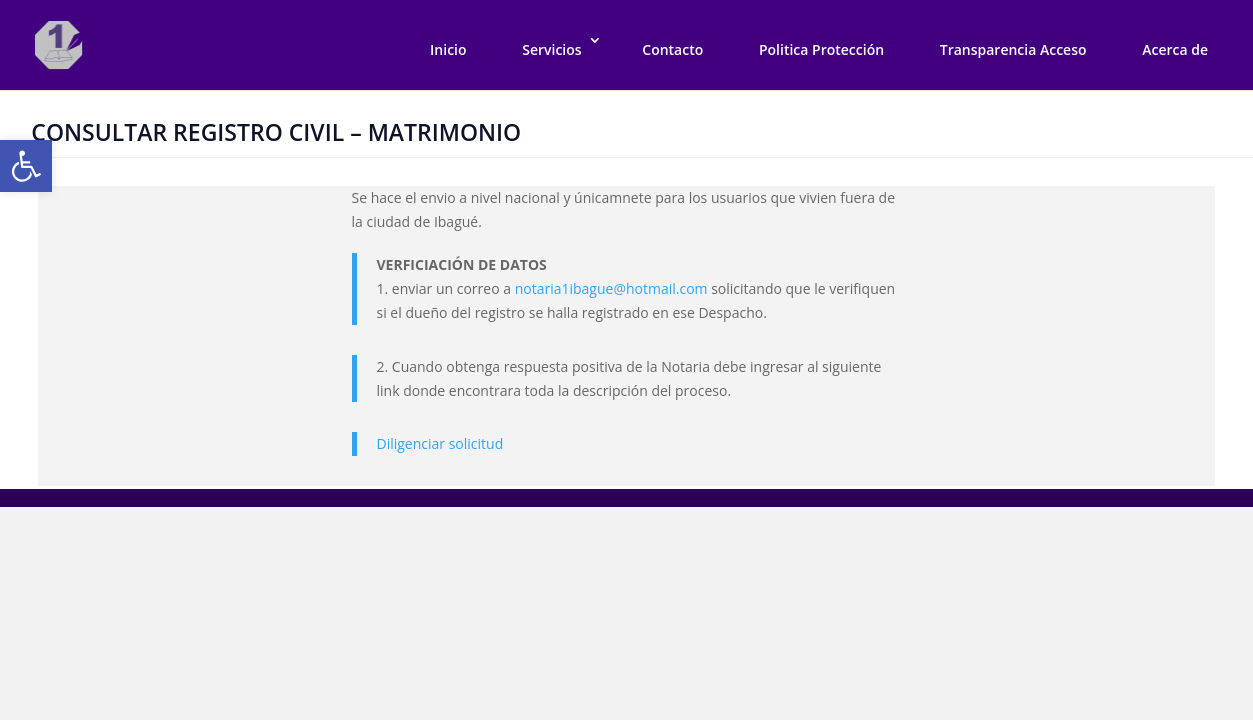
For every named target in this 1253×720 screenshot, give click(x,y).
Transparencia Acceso (1013, 49)
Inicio (448, 49)
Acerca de (1175, 49)
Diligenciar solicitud (440, 443)
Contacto (672, 49)
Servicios (551, 49)
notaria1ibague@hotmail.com (611, 288)
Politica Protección (821, 49)
